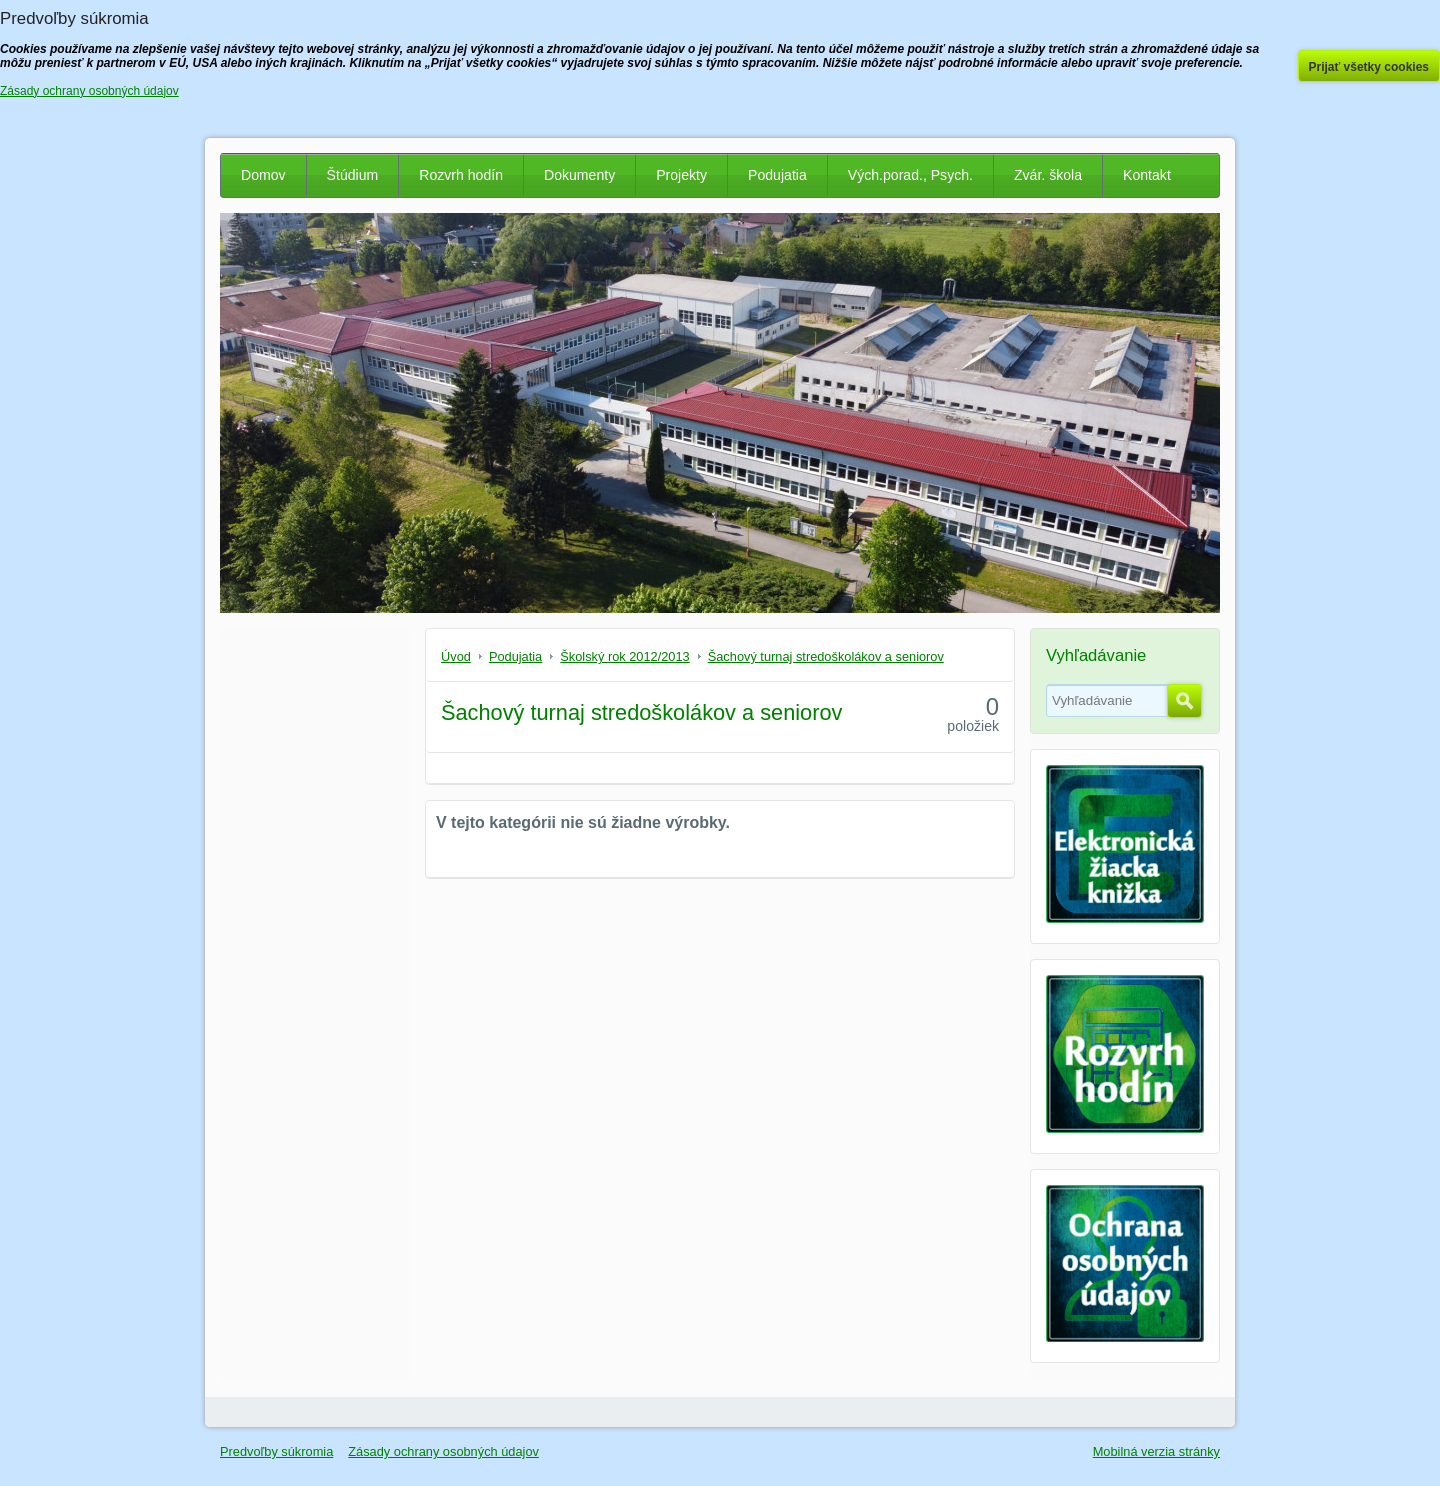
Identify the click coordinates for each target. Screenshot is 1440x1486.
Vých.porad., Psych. (910, 175)
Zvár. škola (1048, 175)
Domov (263, 175)
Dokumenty (579, 175)
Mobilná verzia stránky (1156, 1451)
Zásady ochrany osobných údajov (443, 1451)
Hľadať (1184, 701)
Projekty (681, 175)
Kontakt (1147, 175)
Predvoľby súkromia (276, 1451)
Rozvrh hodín (461, 175)
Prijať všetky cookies (1369, 67)
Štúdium (353, 175)
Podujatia (777, 175)
